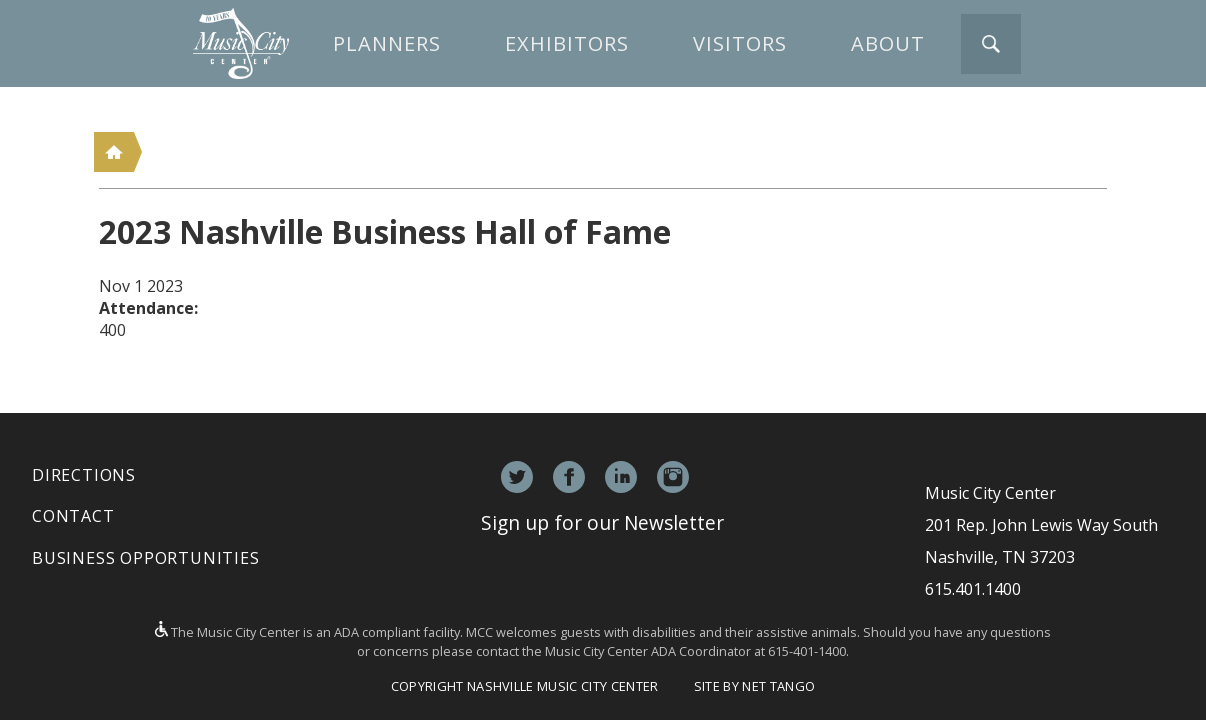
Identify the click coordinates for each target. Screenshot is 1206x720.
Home (114, 152)
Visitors (740, 43)
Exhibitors (567, 43)
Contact (73, 516)
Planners (387, 43)
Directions (84, 475)
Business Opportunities (146, 558)
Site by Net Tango (754, 686)
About (888, 43)
